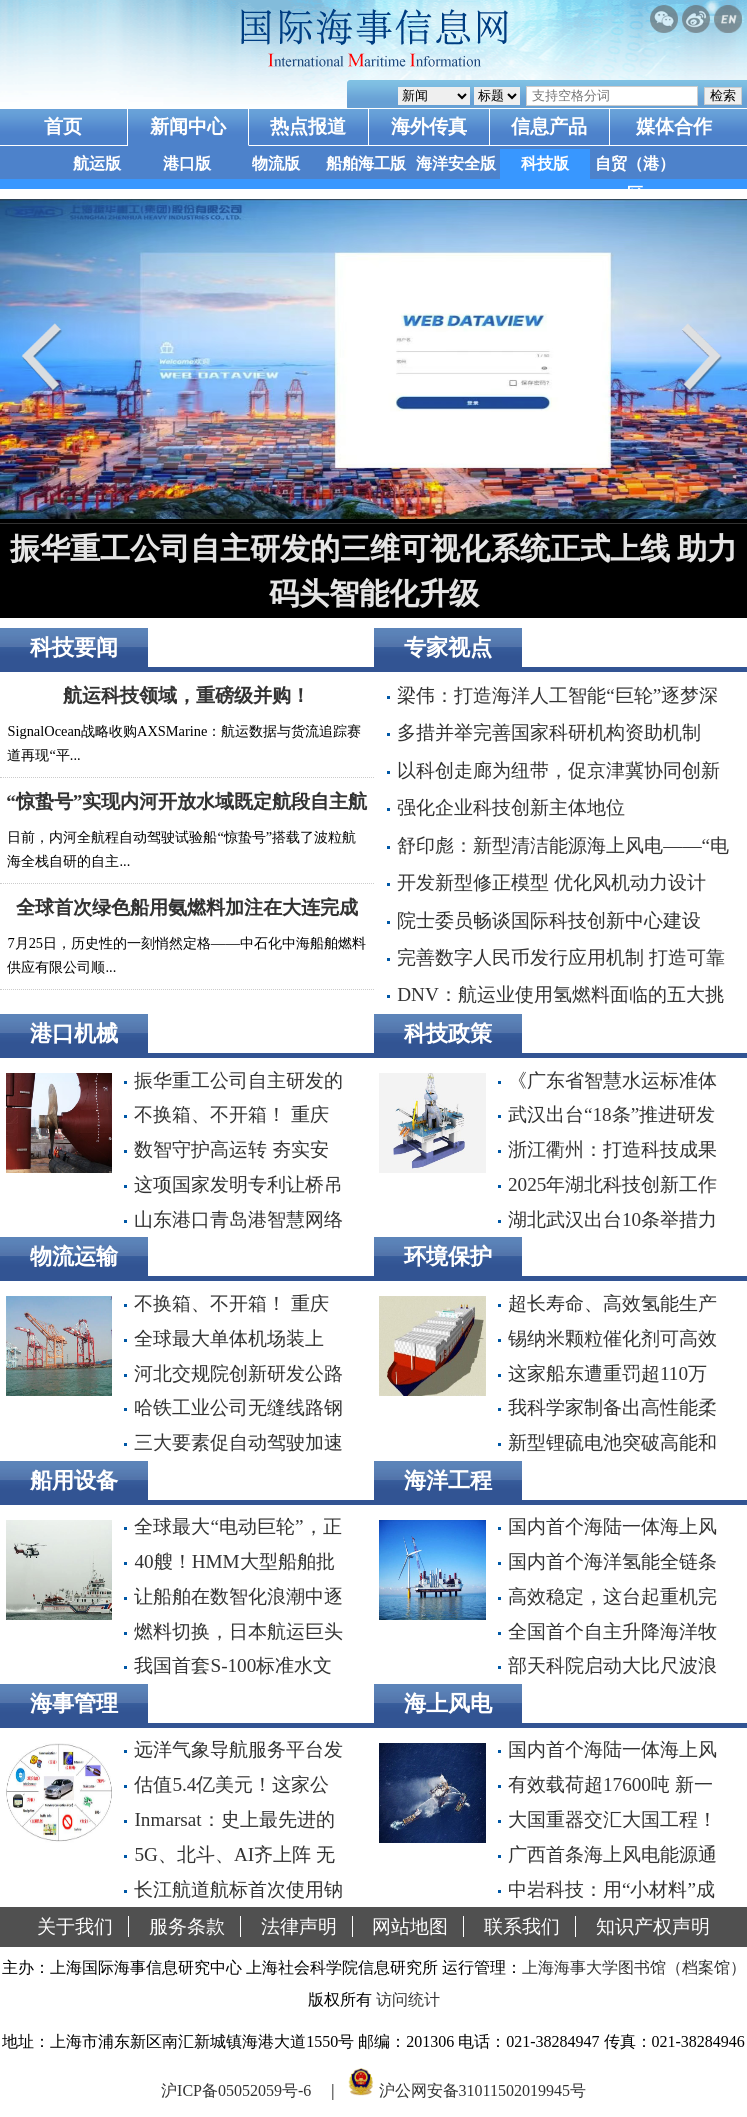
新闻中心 (188, 126)
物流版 (276, 163)
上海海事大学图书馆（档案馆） (634, 1967)
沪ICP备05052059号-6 (236, 2090)
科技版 (545, 163)
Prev (50, 357)
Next (697, 357)
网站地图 (410, 1926)
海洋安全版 (456, 163)
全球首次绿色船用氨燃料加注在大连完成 (187, 907)
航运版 (97, 163)
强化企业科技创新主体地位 (511, 807)
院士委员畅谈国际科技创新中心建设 (549, 920)
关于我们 (75, 1926)
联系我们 (522, 1926)
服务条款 (187, 1926)
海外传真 (429, 126)
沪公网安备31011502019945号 (482, 2090)
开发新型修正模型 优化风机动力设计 (551, 882)
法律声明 (299, 1926)
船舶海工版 (366, 163)
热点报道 (308, 126)
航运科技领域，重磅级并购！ (186, 695)
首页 (63, 126)
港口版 (187, 163)
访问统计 (408, 1999)
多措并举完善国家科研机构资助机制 (549, 732)
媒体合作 (674, 126)
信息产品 (549, 126)
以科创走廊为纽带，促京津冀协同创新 (558, 770)
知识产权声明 (653, 1926)
